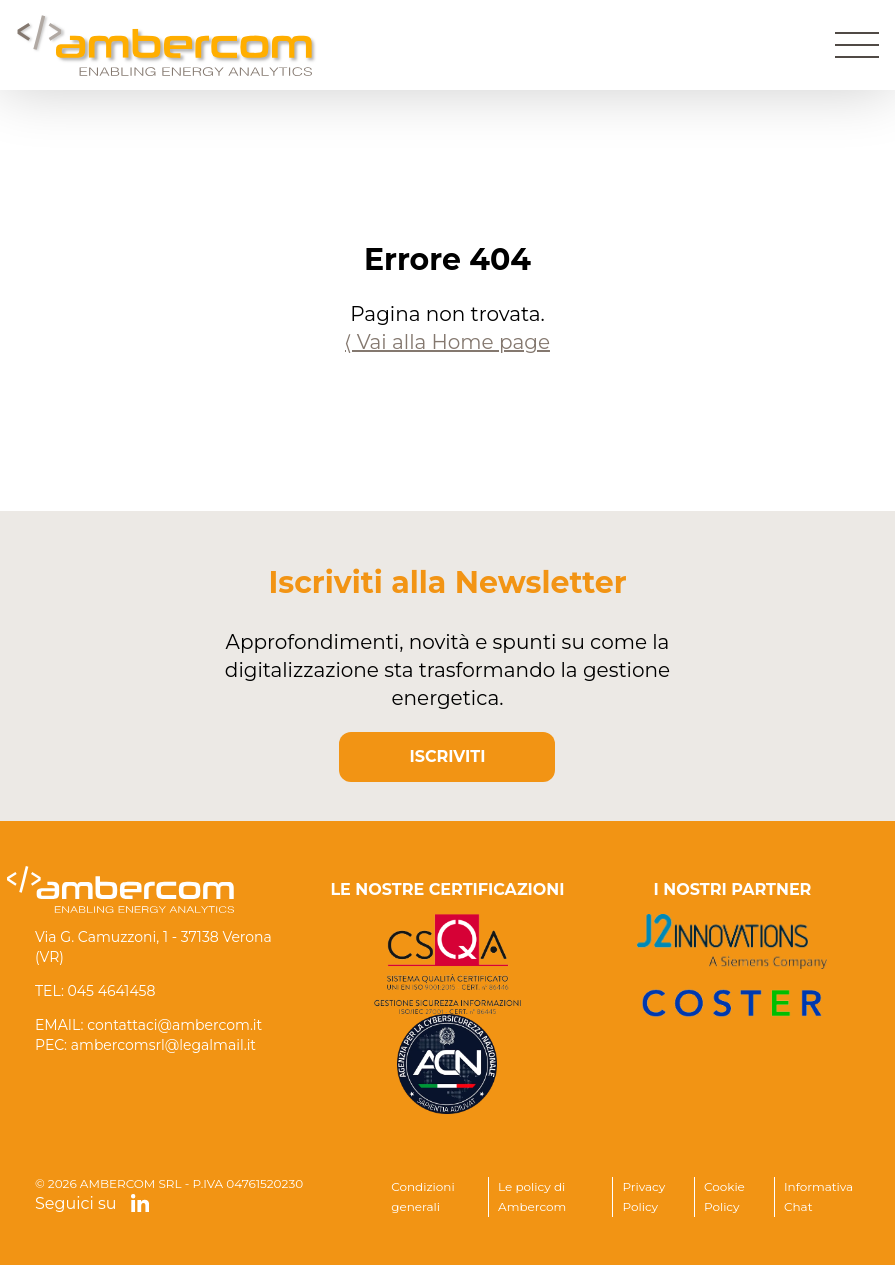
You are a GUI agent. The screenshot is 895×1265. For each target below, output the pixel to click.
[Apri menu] (857, 45)
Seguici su (92, 1203)
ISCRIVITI (448, 756)
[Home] (167, 45)
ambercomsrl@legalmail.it (163, 1045)
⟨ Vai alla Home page (447, 342)
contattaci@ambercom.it (174, 1025)
